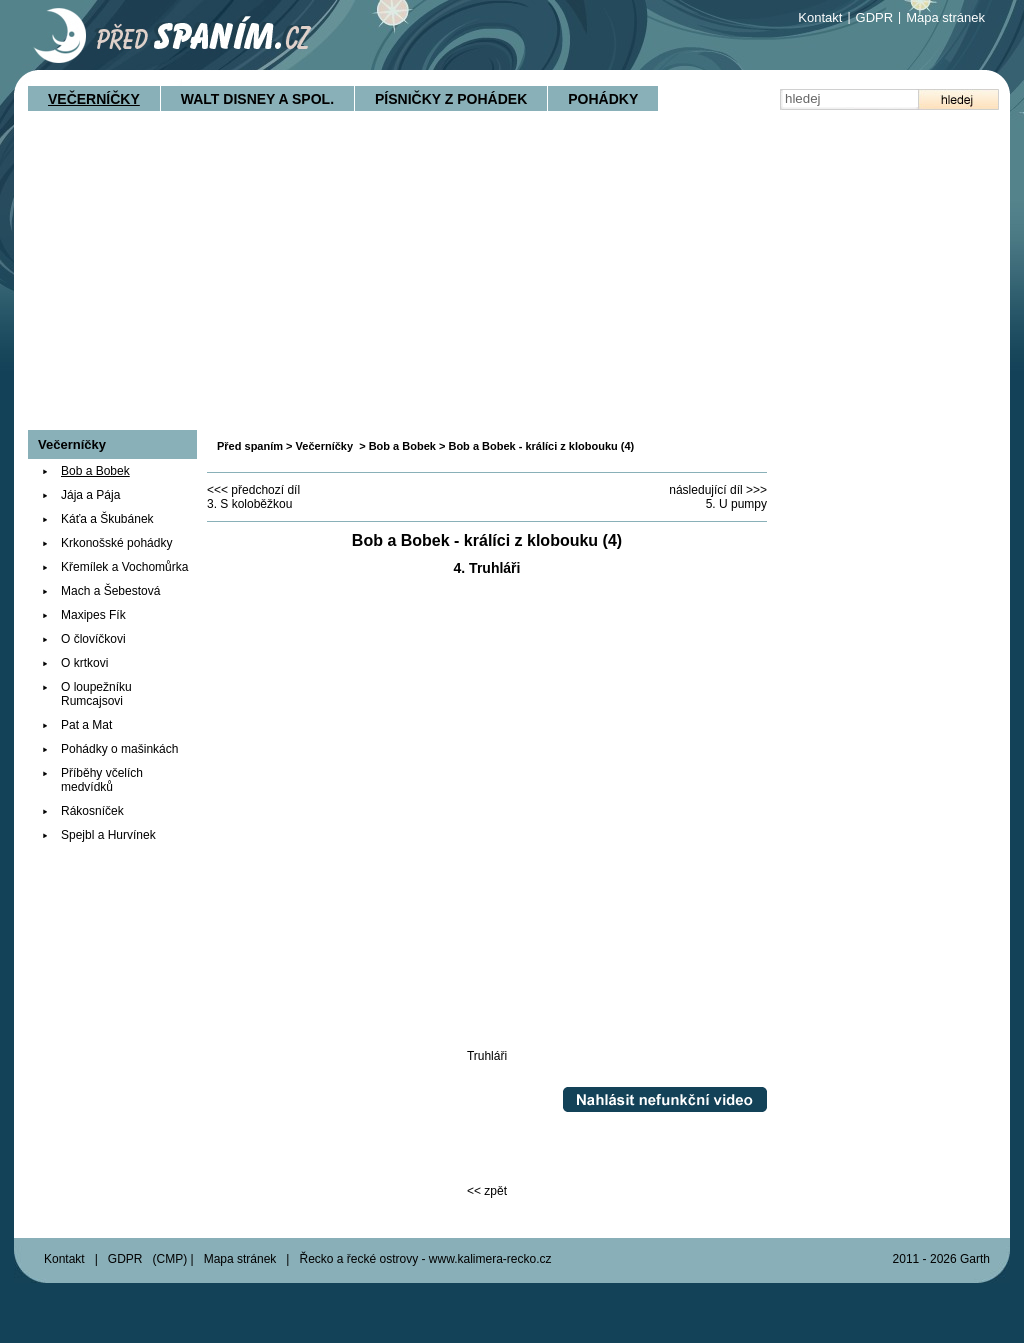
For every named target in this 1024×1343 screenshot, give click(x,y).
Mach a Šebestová (110, 591)
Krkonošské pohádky (116, 543)
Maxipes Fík (93, 615)
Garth (975, 1259)
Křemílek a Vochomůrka (124, 567)
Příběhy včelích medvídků (102, 780)
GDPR (875, 17)
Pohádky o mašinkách (119, 749)
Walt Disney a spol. (257, 99)
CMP (170, 1259)
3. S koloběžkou (249, 504)
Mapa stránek (945, 17)
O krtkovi (84, 663)
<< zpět (487, 1191)
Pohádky (603, 99)
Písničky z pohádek (451, 99)
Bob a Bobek (402, 446)
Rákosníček (92, 811)
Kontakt (820, 17)
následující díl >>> (718, 490)
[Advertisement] (512, 280)
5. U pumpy (736, 504)
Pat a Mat (86, 725)
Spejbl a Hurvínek (108, 835)
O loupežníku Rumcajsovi (96, 694)
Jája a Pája (90, 495)
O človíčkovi (93, 639)
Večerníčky (94, 99)
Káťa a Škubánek (107, 519)
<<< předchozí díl (253, 490)
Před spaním (250, 446)
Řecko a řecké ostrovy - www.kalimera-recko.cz (425, 1259)
